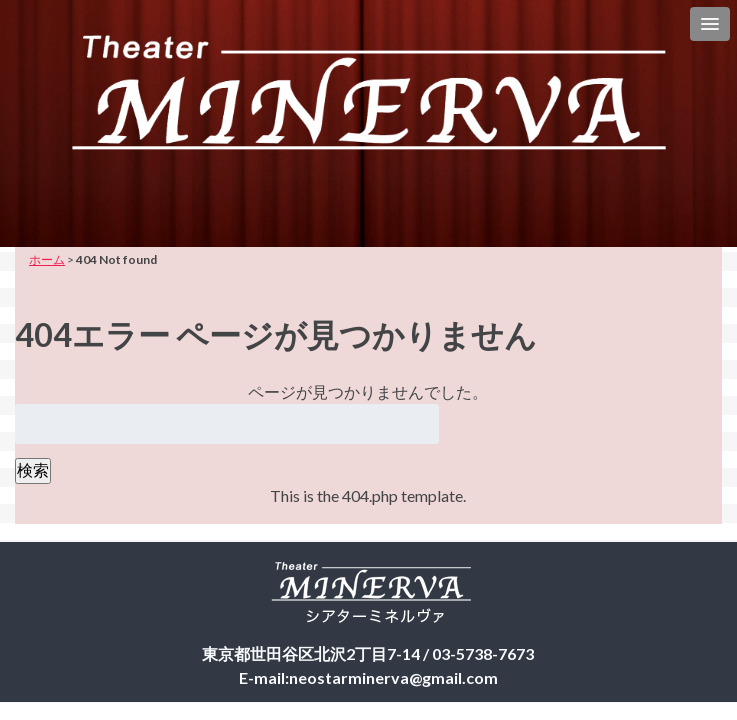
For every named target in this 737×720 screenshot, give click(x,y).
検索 (33, 469)
